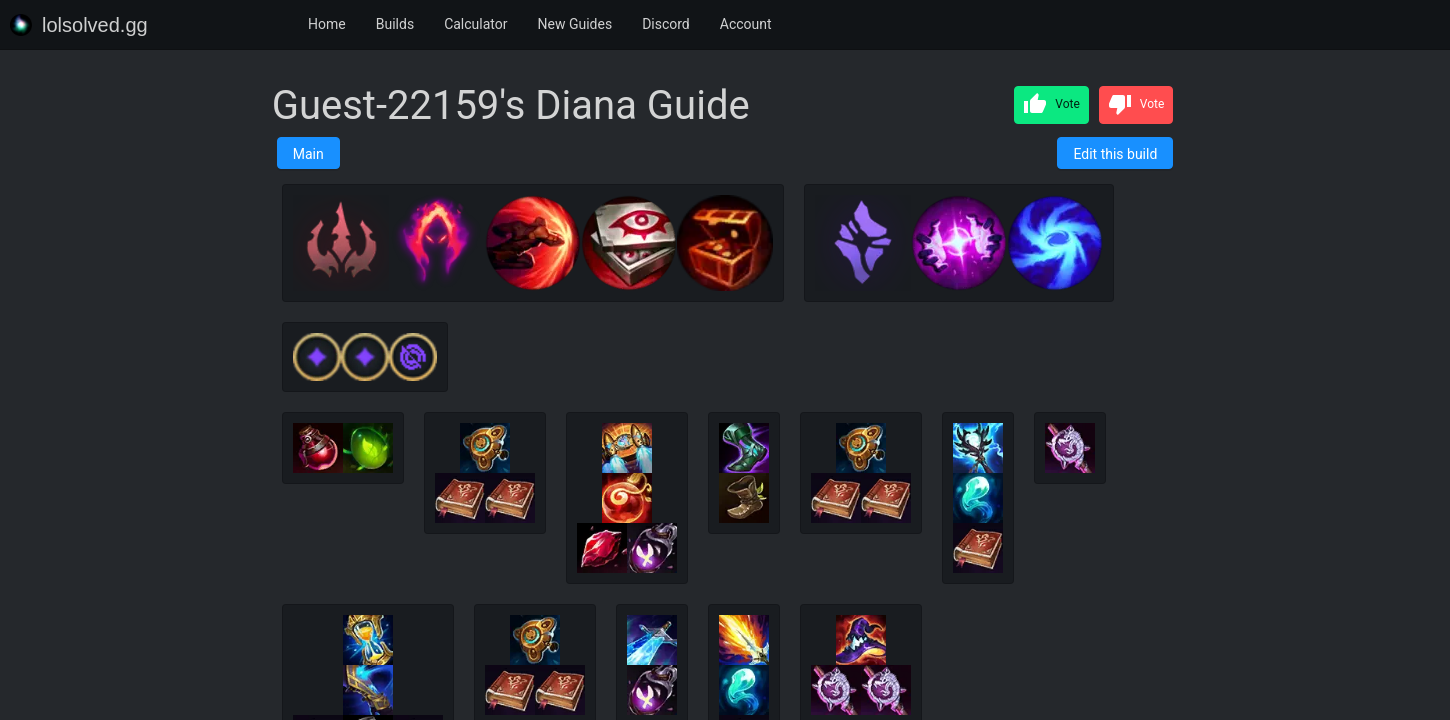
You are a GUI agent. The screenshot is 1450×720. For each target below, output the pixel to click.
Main (308, 154)
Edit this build (1115, 154)
